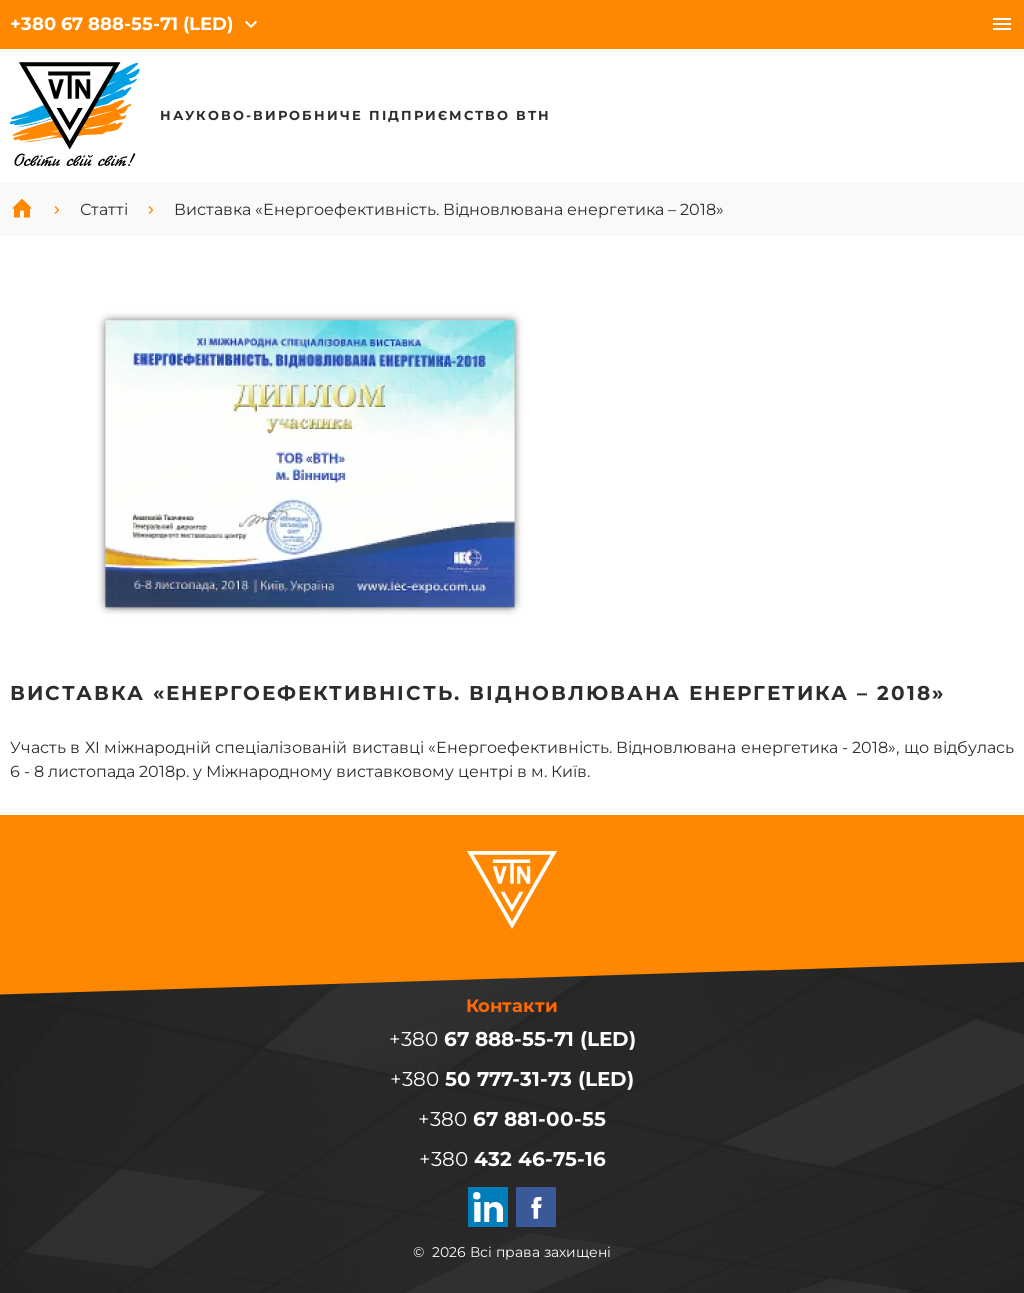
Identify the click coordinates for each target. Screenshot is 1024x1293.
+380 (121, 24)
